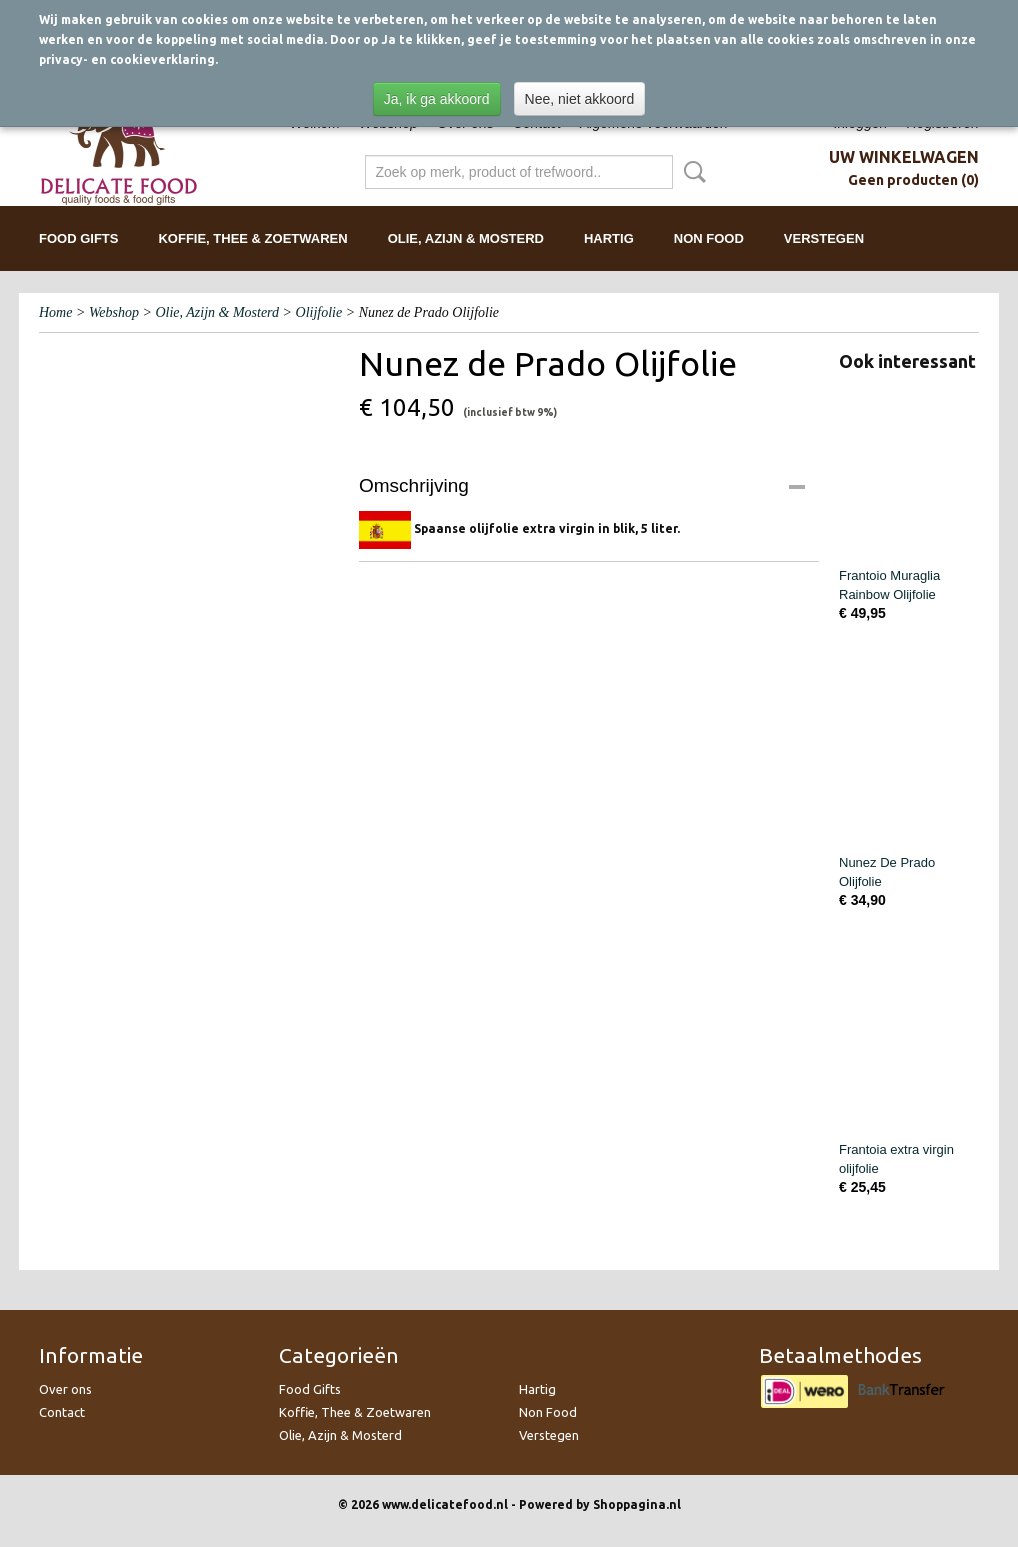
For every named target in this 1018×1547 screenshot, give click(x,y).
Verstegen (824, 238)
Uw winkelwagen (904, 157)
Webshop (114, 312)
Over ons (65, 1389)
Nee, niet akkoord (580, 99)
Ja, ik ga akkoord (437, 99)
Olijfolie (319, 312)
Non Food (709, 238)
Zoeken (691, 172)
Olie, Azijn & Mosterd (466, 238)
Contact (62, 1412)
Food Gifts (78, 238)
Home (55, 312)
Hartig (609, 238)
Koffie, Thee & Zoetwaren (252, 238)
